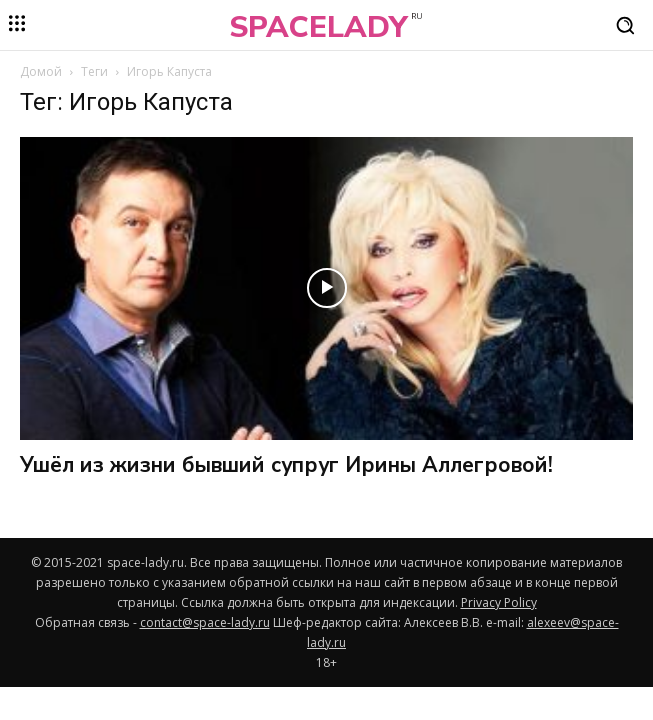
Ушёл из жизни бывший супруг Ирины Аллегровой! (286, 465)
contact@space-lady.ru (205, 622)
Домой (41, 71)
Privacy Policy (499, 602)
